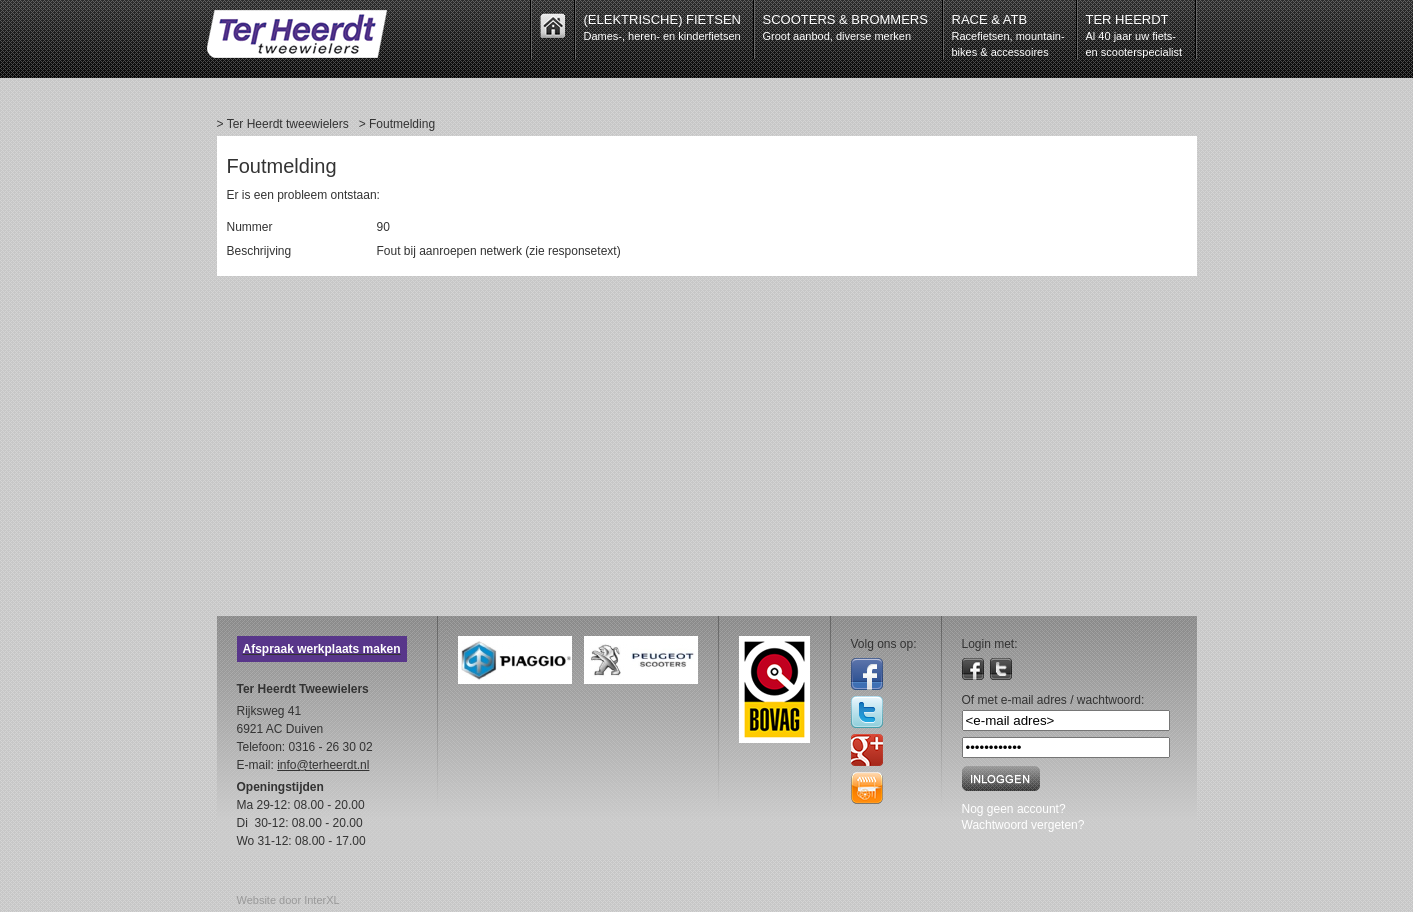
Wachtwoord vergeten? (1023, 825)
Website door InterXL (288, 900)
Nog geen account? (1014, 809)
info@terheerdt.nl (323, 765)
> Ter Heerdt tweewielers (283, 124)
